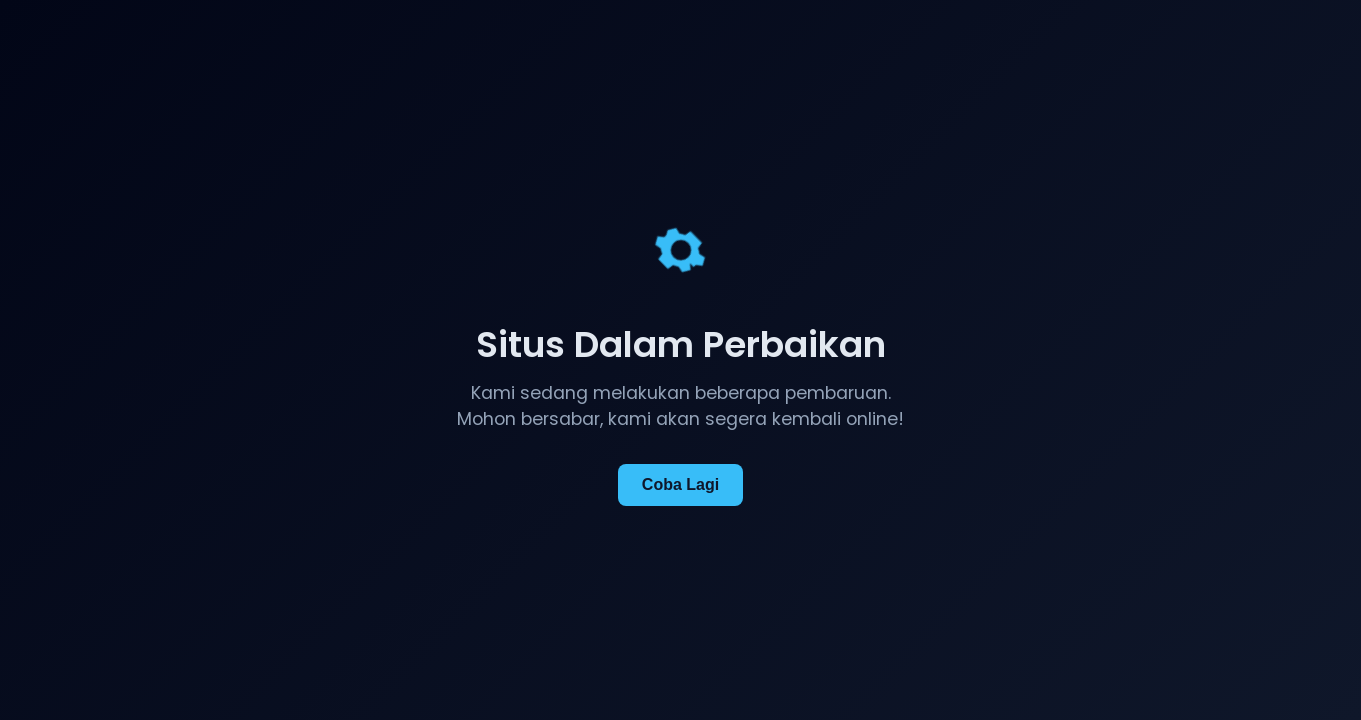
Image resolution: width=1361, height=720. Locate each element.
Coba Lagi (680, 484)
